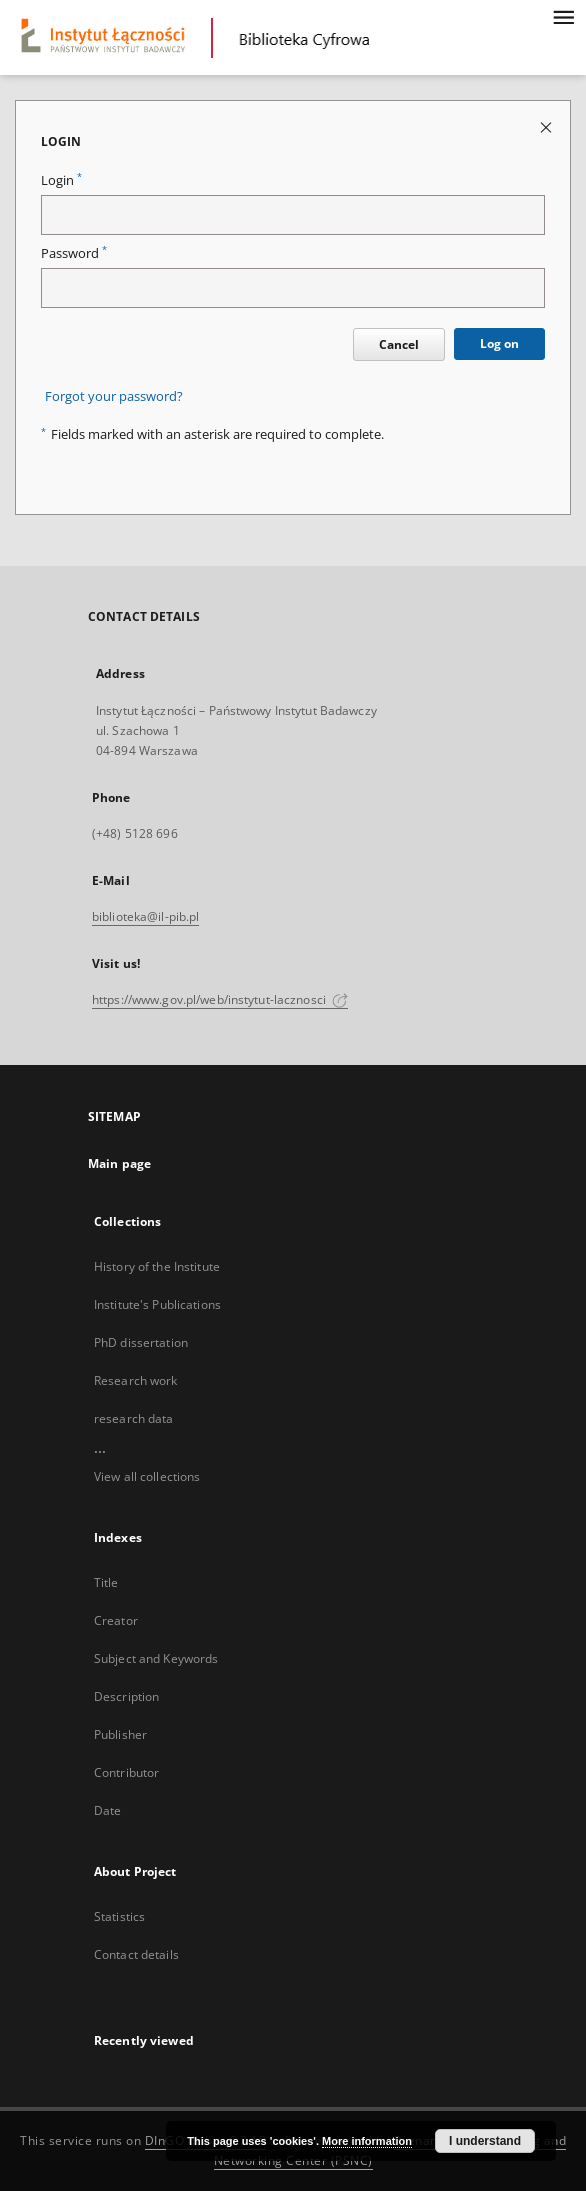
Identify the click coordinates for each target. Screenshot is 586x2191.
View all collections (147, 1476)
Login (61, 180)
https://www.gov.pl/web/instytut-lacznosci (220, 999)
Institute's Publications (157, 1304)
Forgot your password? (114, 396)
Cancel (399, 344)
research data (134, 1418)
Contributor (126, 1772)
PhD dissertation (141, 1342)
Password (74, 253)
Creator (116, 1620)
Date (107, 1810)
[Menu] (563, 16)
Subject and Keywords (156, 1658)
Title (106, 1582)
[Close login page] (547, 126)
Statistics (119, 1916)
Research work (136, 1380)
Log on (499, 343)
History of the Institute (157, 1266)
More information (367, 2141)
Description (126, 1696)
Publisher (120, 1734)
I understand (485, 2141)
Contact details (136, 1954)
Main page (119, 1163)
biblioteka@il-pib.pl (145, 916)
